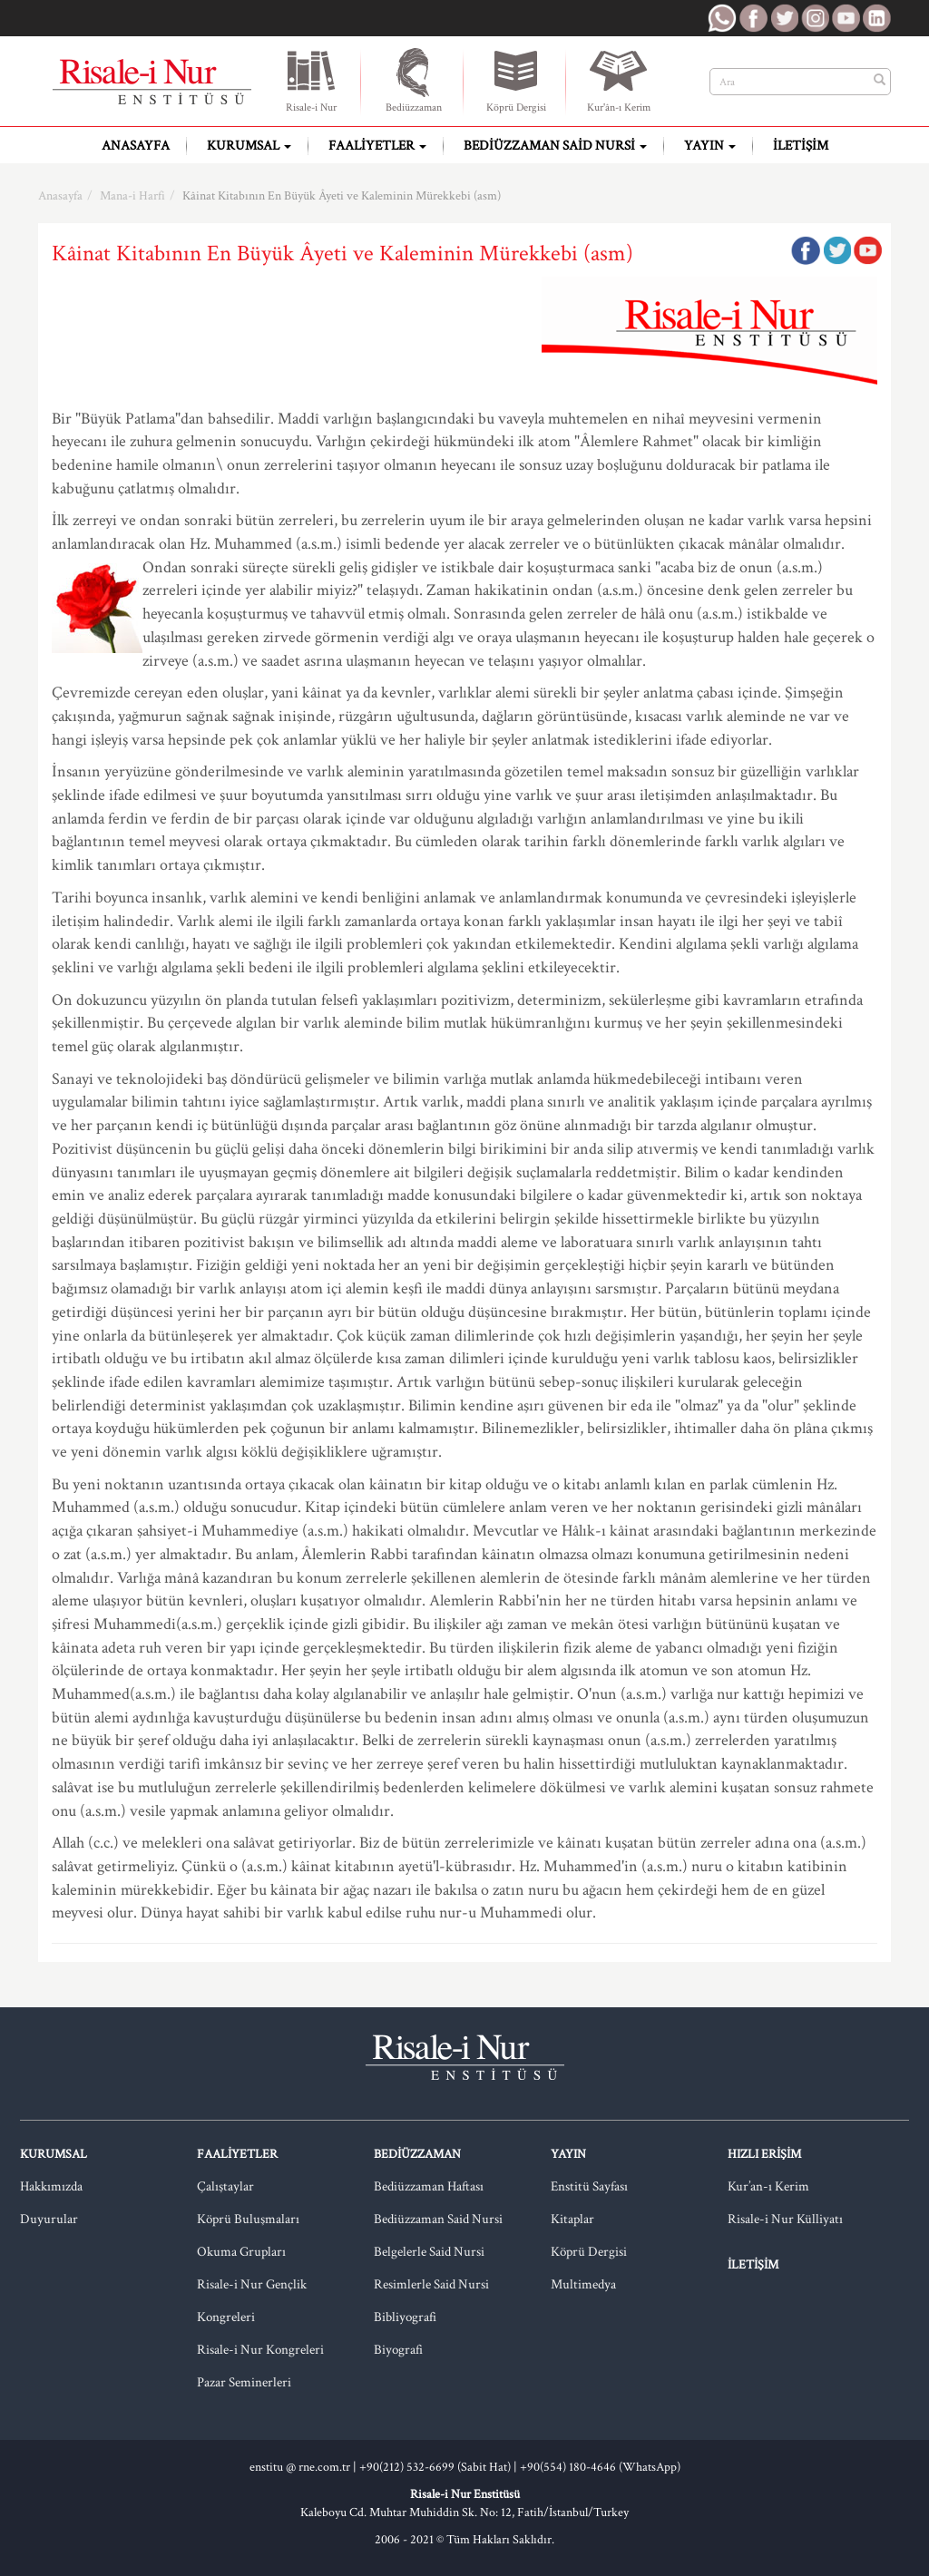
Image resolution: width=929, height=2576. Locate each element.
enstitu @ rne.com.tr (299, 2467)
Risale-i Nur (311, 79)
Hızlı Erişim (764, 2154)
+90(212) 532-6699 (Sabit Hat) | (439, 2467)
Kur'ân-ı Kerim (618, 79)
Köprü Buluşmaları (248, 2219)
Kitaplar (572, 2219)
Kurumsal (249, 145)
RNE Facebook (753, 18)
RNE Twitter (783, 18)
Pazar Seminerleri (244, 2382)
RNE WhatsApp (722, 18)
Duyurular (49, 2219)
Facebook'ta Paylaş (805, 250)
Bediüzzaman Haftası (429, 2186)
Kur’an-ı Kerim (768, 2186)
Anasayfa (136, 145)
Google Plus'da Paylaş (867, 250)
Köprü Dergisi (516, 79)
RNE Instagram (814, 18)
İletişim (800, 145)
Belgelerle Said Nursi (429, 2251)
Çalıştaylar (225, 2186)
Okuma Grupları (241, 2251)
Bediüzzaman (413, 79)
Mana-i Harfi (132, 196)
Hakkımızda (51, 2186)
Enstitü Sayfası (589, 2186)
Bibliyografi (405, 2317)
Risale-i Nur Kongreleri (260, 2349)
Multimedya (583, 2284)
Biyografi (398, 2349)
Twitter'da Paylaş (836, 250)
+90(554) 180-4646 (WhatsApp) (600, 2467)
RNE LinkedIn (876, 18)
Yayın (710, 145)
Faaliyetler (377, 145)
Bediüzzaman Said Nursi (555, 145)
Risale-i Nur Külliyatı (785, 2219)
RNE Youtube (845, 18)
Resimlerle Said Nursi (431, 2284)
